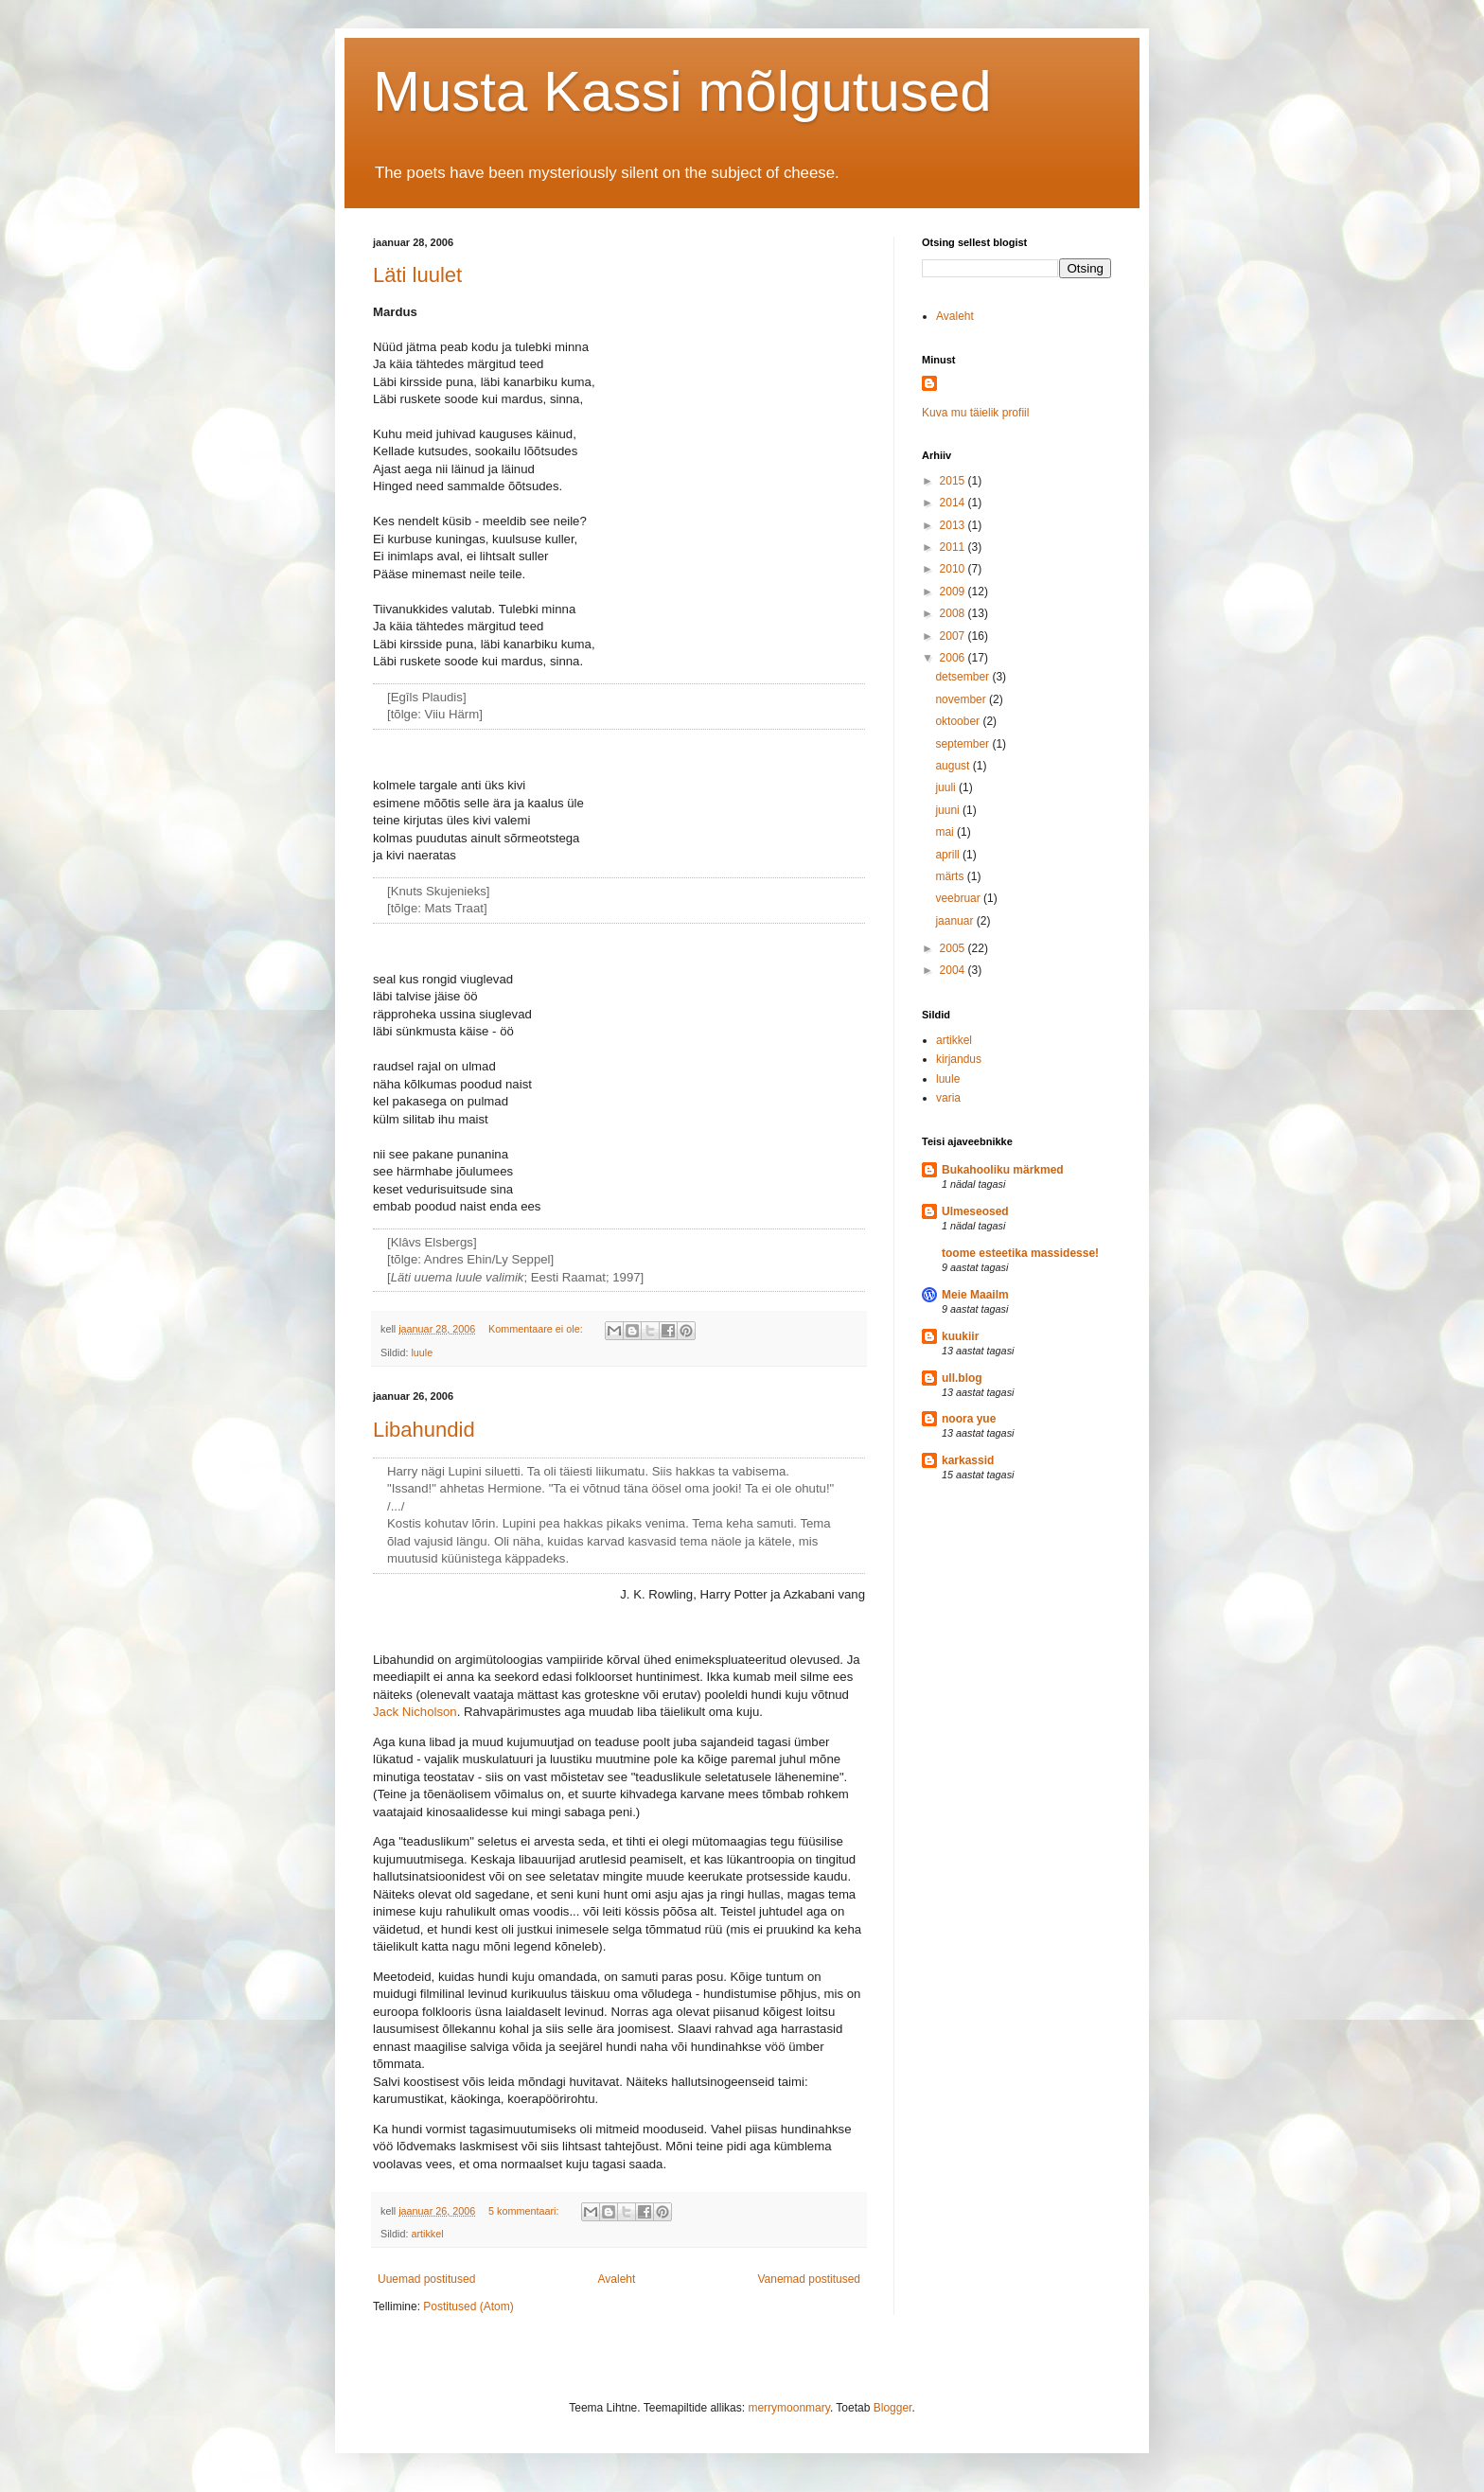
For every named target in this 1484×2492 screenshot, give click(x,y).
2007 (954, 636)
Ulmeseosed (975, 1211)
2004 (954, 970)
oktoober (958, 721)
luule (422, 1352)
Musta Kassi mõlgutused (682, 91)
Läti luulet (417, 275)
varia (948, 1098)
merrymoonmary (788, 2407)
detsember (963, 676)
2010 (954, 568)
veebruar (959, 898)
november (962, 699)
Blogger (893, 2407)
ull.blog (962, 1378)
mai (946, 832)
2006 (954, 657)
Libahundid (424, 1429)
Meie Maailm (975, 1294)
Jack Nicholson (415, 1712)
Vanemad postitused (808, 2279)
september (963, 744)
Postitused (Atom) (468, 2306)
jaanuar (955, 921)
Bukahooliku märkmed (1003, 1169)
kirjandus (958, 1059)
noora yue (969, 1418)
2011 (954, 547)
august (953, 765)
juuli (947, 787)
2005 (954, 948)
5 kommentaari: (524, 2211)
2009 (954, 591)
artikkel (427, 2233)
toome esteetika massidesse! (1020, 1253)
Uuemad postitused (426, 2279)
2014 (954, 502)
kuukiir (960, 1336)
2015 (954, 480)
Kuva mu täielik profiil (975, 412)
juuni (949, 810)
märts (950, 876)
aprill (949, 854)
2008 (954, 613)
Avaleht (617, 2279)
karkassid (968, 1460)
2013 (954, 525)
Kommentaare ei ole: (537, 1328)
